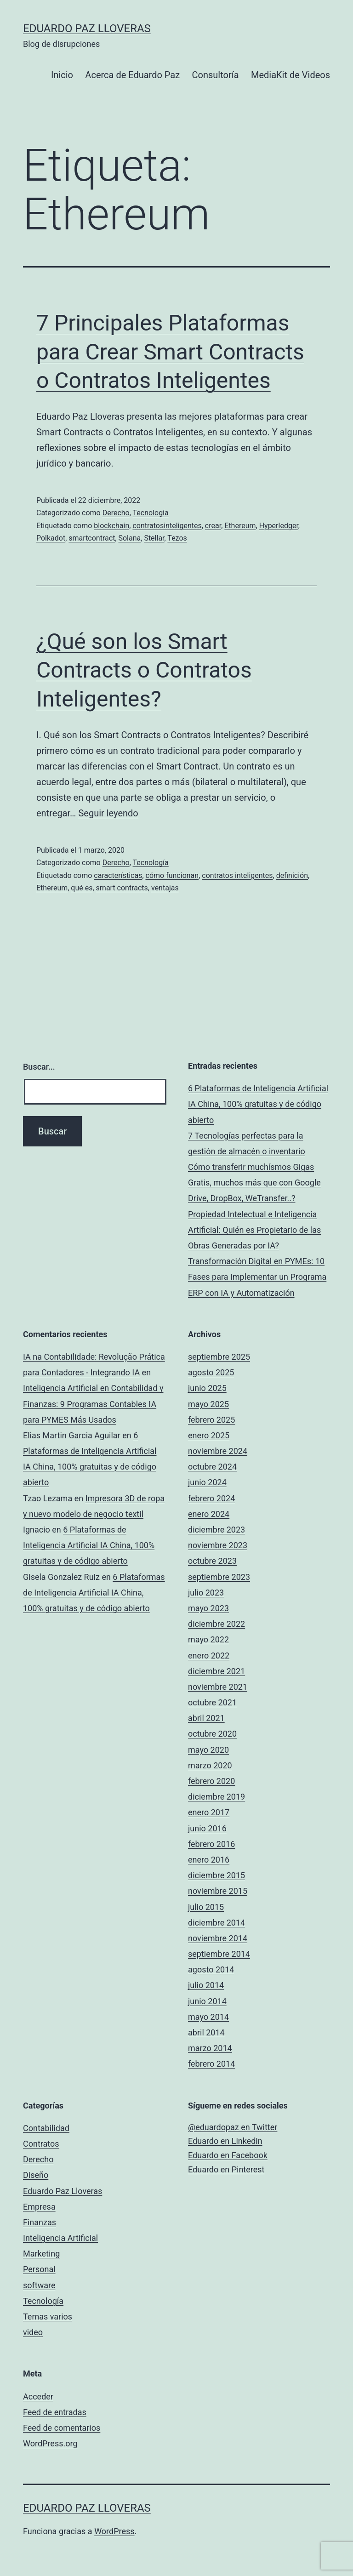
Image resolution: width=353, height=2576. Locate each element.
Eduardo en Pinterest (226, 2169)
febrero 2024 (211, 1498)
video (33, 2332)
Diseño (35, 2175)
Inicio (62, 74)
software (39, 2285)
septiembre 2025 (219, 1357)
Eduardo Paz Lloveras (87, 28)
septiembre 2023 (219, 1577)
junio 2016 (207, 1828)
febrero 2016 (211, 1844)
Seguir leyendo (108, 813)
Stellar (154, 538)
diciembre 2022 (216, 1624)
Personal (39, 2269)
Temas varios (47, 2316)
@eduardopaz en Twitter (232, 2127)
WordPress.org (50, 2443)
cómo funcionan (172, 875)
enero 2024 (208, 1514)
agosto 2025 (211, 1372)
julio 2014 (206, 1985)
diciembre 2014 (216, 1922)
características (118, 875)
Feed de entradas (54, 2412)
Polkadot (50, 538)
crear (213, 525)
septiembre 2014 (219, 1954)
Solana (129, 538)
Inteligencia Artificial (60, 2238)
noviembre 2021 (217, 1687)
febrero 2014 (211, 2064)
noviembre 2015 (217, 1891)
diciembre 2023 (216, 1529)
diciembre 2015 (216, 1875)
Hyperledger (278, 525)
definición (292, 875)
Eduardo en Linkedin (225, 2141)
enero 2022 (208, 1655)
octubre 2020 (212, 1733)
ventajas (165, 887)
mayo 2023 (208, 1608)
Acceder (38, 2396)
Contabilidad (46, 2128)
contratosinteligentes (166, 525)
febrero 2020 (211, 1781)
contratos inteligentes (237, 875)
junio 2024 (207, 1482)
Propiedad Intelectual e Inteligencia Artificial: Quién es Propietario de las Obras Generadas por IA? (254, 1229)
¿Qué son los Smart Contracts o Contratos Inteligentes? (144, 670)
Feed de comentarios (61, 2428)
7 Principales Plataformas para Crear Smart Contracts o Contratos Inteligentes (170, 351)
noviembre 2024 (217, 1451)
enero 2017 (208, 1812)
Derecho (116, 512)
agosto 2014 (211, 1969)
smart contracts (122, 887)
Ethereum (240, 525)
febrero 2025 (211, 1420)
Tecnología (151, 512)
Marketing (41, 2253)
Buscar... (39, 1066)
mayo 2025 (208, 1404)
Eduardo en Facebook (228, 2155)
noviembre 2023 (217, 1545)
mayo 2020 (208, 1750)
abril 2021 (206, 1718)
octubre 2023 (212, 1561)
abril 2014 (206, 2032)
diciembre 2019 (216, 1796)
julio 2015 (206, 1907)
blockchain (111, 525)
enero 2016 (208, 1859)
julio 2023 (206, 1592)
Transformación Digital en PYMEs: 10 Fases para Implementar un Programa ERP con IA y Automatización (257, 1276)
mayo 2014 (208, 2017)
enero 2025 (208, 1435)
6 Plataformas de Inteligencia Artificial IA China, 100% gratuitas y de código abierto (258, 1103)
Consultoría (215, 74)
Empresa (39, 2206)
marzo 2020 (210, 1765)
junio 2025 (207, 1388)
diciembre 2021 (216, 1671)
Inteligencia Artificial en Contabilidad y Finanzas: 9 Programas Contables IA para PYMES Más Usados (93, 1403)
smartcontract (91, 538)
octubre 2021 (212, 1702)
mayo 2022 (208, 1639)
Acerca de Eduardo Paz (132, 74)
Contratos (41, 2144)
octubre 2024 (212, 1466)
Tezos (177, 538)
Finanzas (39, 2222)
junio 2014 (207, 2001)
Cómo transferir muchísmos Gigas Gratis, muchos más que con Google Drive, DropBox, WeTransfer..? (254, 1182)
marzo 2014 (210, 2048)
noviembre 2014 (217, 1938)
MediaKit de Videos (290, 74)
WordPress (114, 2531)
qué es (81, 887)
